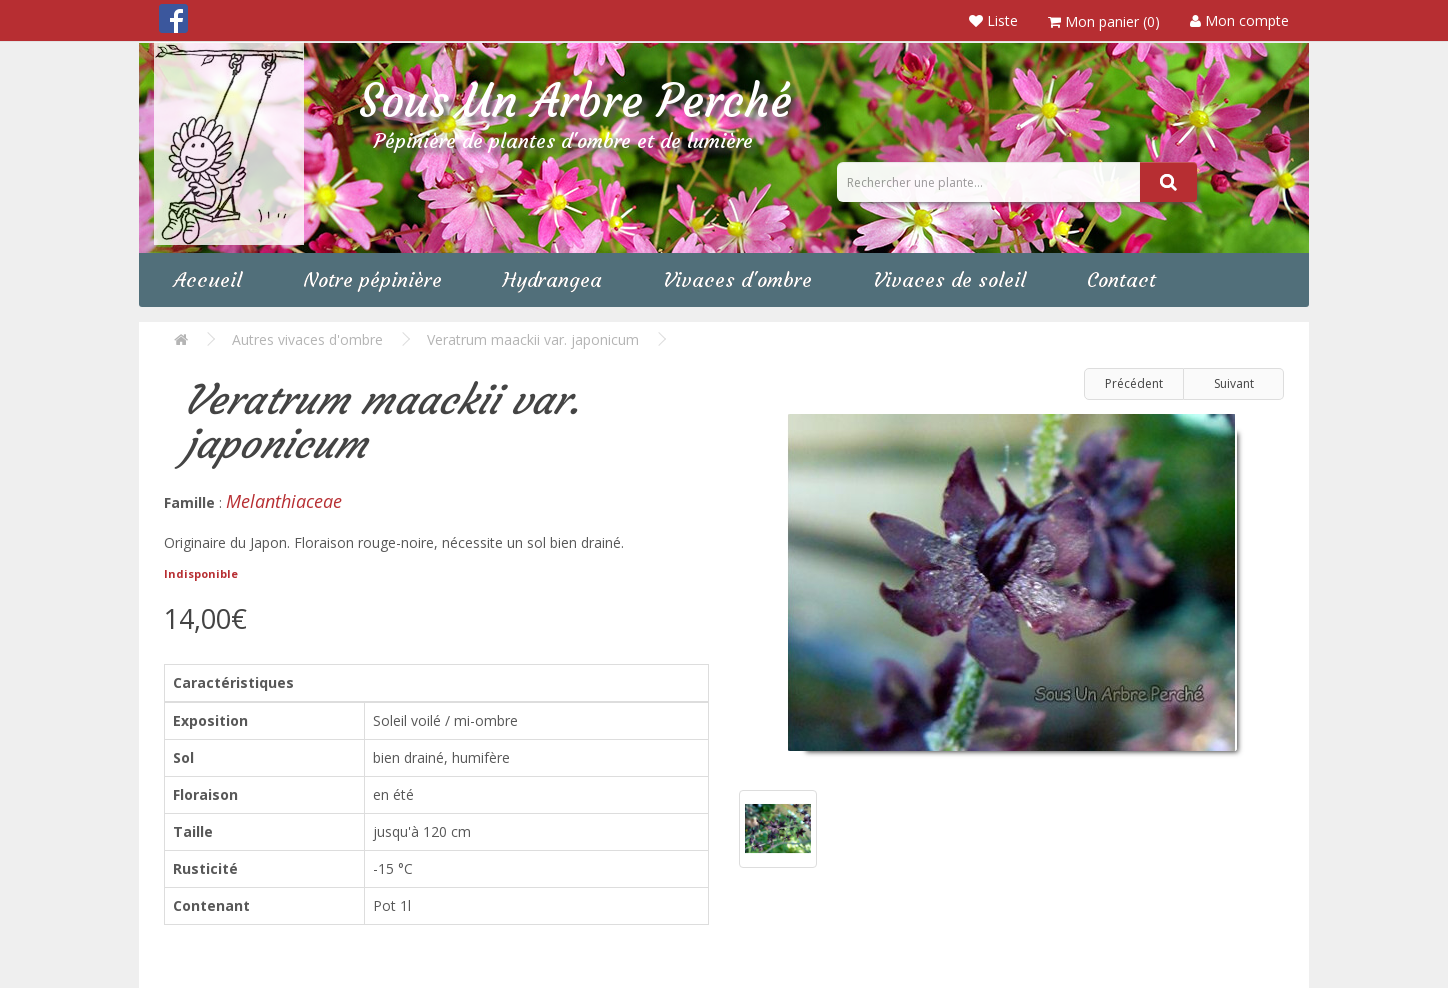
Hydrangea (552, 279)
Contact (1121, 279)
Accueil (208, 279)
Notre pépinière (372, 279)
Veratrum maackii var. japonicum (533, 339)
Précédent (1134, 383)
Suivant (1234, 383)
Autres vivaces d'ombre (307, 339)
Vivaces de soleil (949, 279)
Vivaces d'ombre (737, 279)
